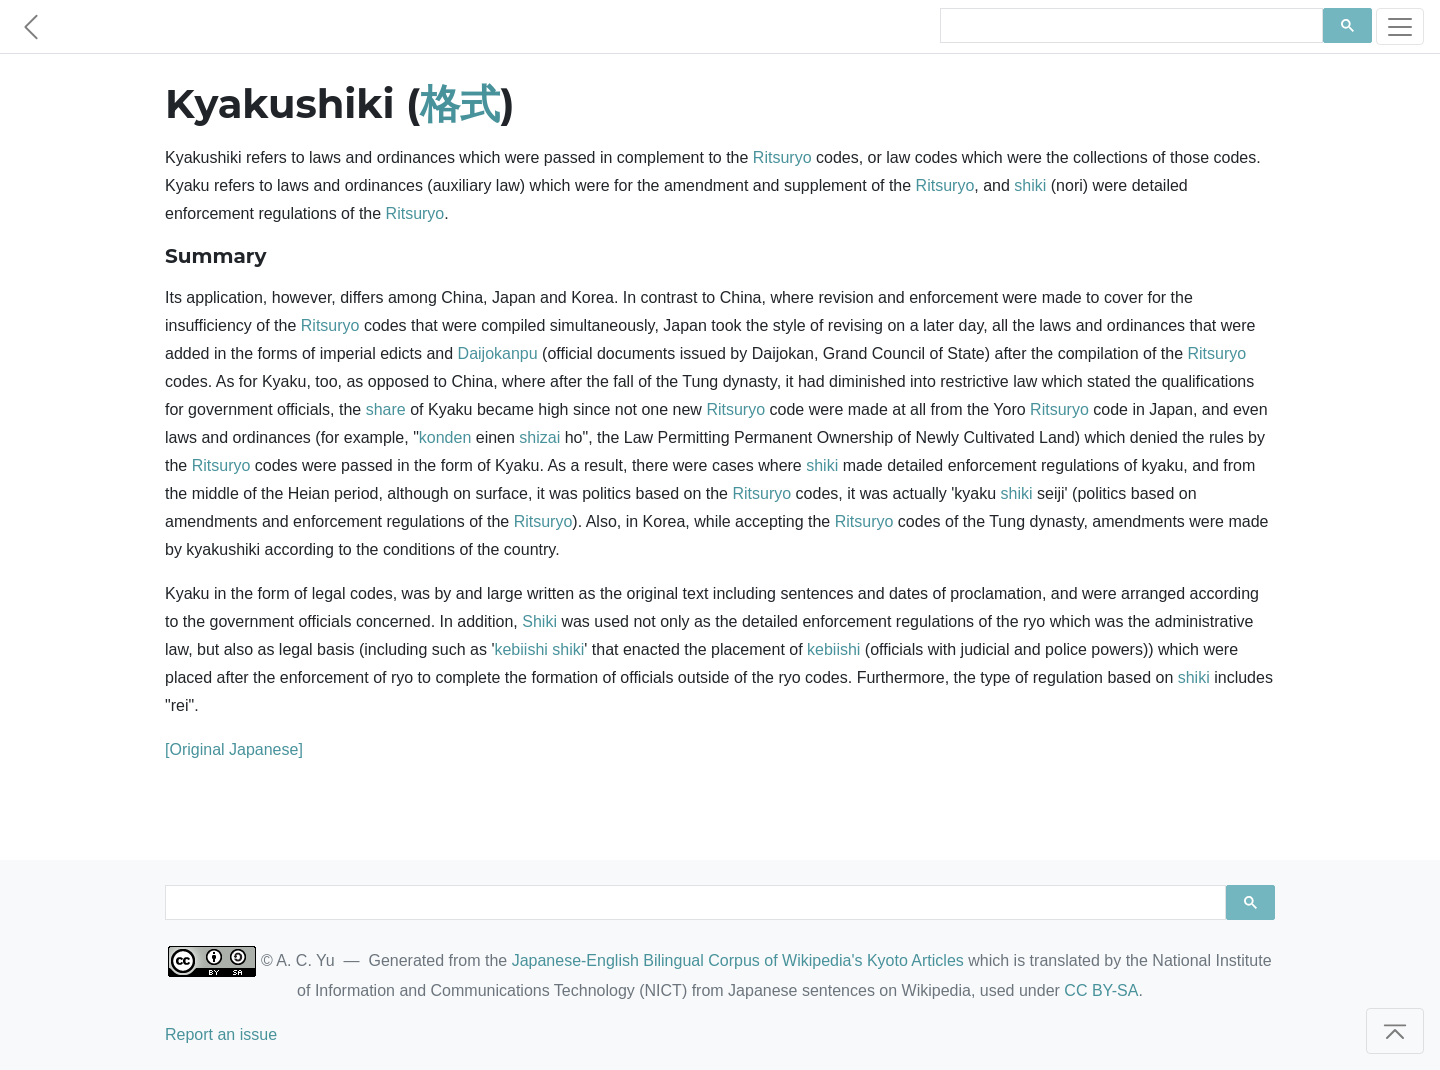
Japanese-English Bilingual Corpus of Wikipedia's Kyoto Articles (738, 960)
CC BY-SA (1101, 990)
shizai (539, 437)
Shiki (539, 621)
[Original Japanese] (234, 749)
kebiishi (520, 649)
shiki (1030, 185)
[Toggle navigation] (1400, 26)
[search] (1129, 26)
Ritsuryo (782, 157)
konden (445, 437)
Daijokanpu (498, 353)
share (386, 409)
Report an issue (221, 1034)
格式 (460, 103)
